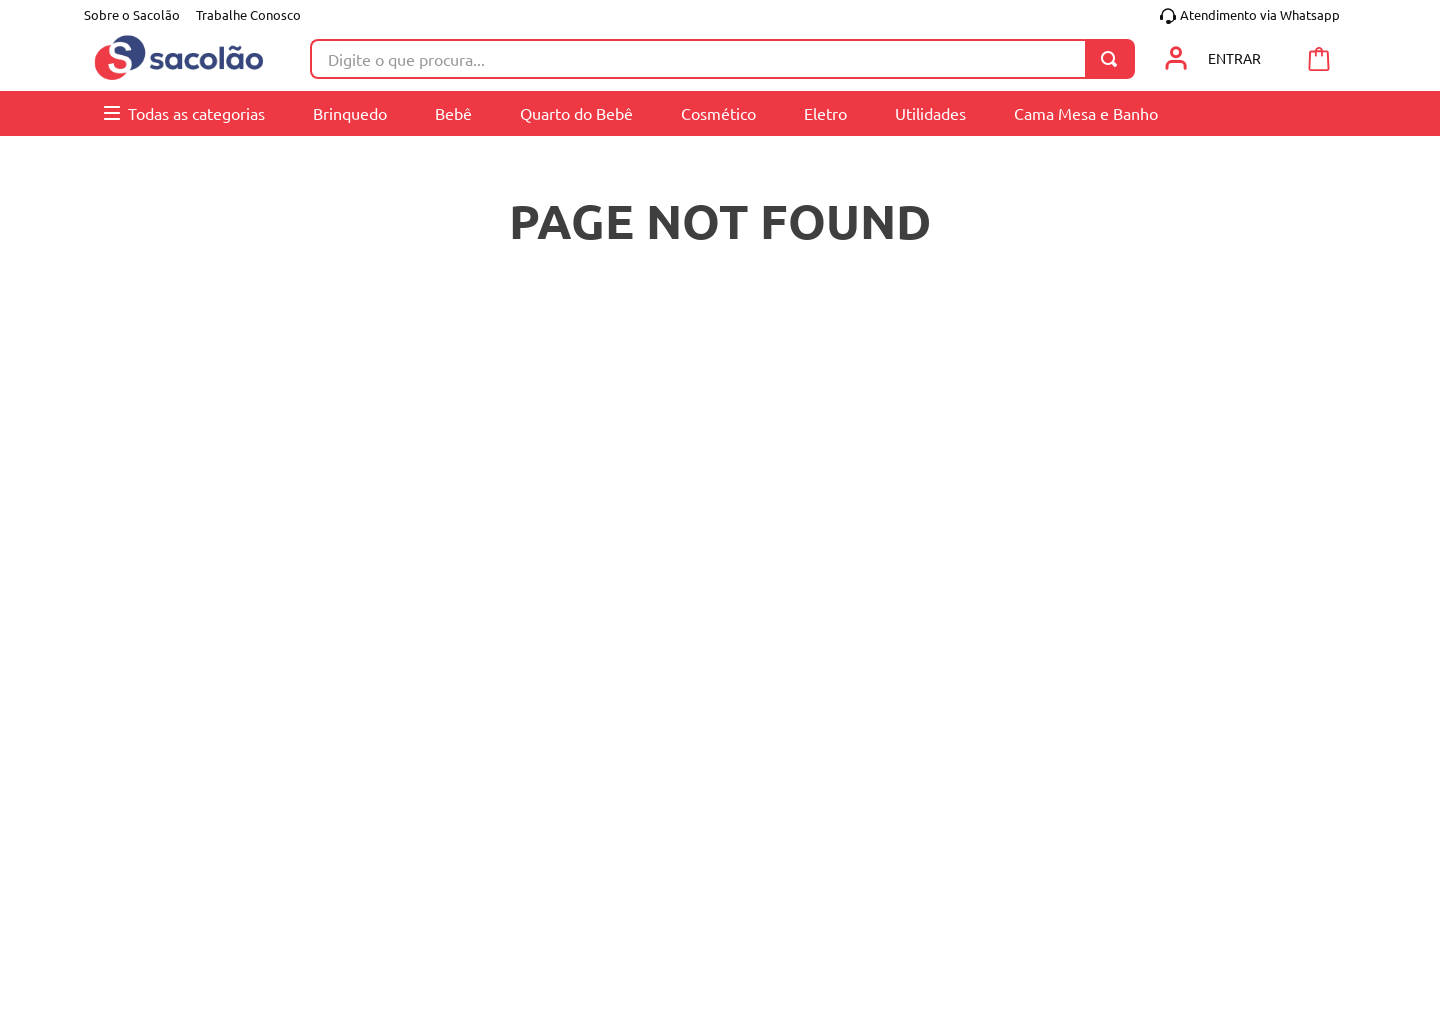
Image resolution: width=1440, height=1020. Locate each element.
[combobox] (722, 59)
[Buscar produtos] (1113, 59)
